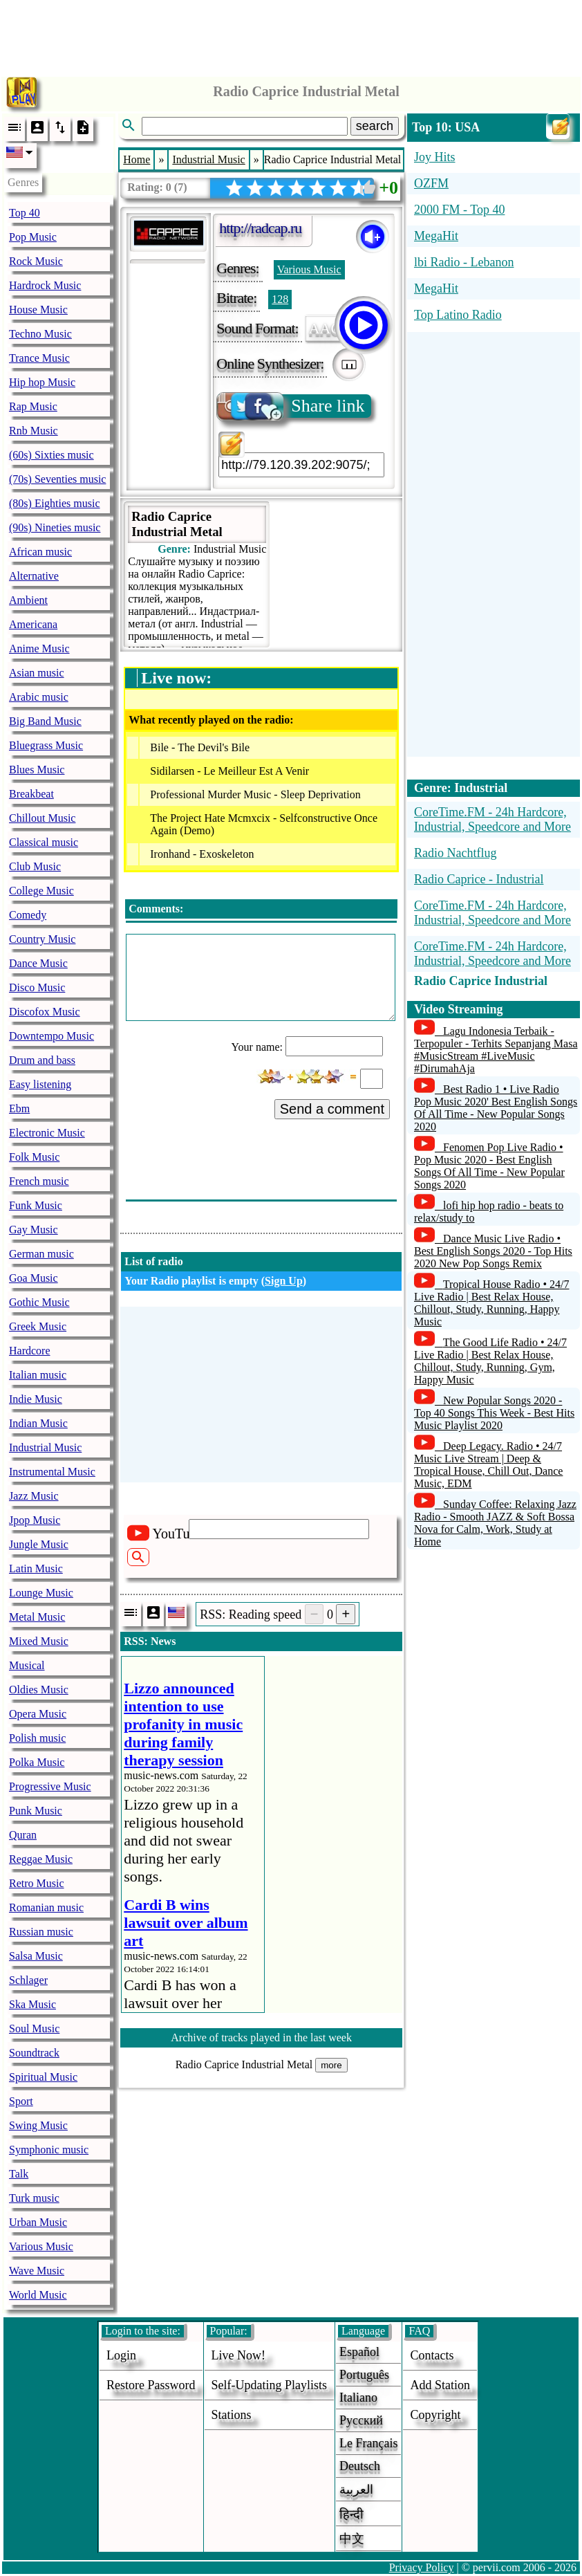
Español (359, 2352)
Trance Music (39, 358)
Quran (23, 1835)
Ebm (19, 1108)
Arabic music (38, 697)
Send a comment (332, 1108)
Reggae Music (41, 1859)
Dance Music (38, 963)
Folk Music (34, 1157)
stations (232, 2415)
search (374, 126)
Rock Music (36, 261)
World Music (38, 2295)
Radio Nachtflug (455, 853)
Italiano (358, 2397)
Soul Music (34, 2028)
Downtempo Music (51, 1036)
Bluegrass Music (46, 745)
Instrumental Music (52, 1472)
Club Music (35, 866)
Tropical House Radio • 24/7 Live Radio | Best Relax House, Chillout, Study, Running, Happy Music (492, 1302)
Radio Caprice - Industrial (478, 879)
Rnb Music (33, 430)
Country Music (42, 939)
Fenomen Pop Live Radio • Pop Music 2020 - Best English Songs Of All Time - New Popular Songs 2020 (489, 1165)
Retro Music (36, 1883)
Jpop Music (34, 1520)
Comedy (27, 915)
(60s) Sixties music (51, 455)
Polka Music (36, 1762)
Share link (291, 406)
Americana (33, 624)
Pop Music (33, 237)
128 (280, 299)
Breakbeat (31, 794)
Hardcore (29, 1350)
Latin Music (36, 1568)
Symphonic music (48, 2149)
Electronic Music (47, 1133)
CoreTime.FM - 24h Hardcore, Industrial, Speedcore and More (492, 819)
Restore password (151, 2385)
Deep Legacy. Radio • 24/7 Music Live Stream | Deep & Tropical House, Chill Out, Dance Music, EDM (488, 1464)
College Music (41, 890)
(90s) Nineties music (54, 527)
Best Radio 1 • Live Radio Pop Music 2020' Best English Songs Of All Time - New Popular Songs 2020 (495, 1107)
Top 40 (24, 213)
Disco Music (37, 987)
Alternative (34, 576)
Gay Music (33, 1229)
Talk (18, 2174)
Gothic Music (39, 1302)
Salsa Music (36, 1956)
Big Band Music (45, 721)
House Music (38, 309)
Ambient (28, 600)
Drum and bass (42, 1060)
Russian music (41, 1932)
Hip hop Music (42, 382)
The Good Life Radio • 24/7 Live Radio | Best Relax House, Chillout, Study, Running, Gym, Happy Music (490, 1361)
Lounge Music (41, 1593)
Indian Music (38, 1423)
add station (440, 2385)
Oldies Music (38, 1689)
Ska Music (32, 2004)
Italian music (37, 1375)
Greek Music (37, 1326)
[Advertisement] (291, 34)
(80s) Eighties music (54, 503)
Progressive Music (50, 1786)
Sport (21, 2101)
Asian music (36, 673)
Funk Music (35, 1205)
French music (39, 1181)
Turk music (34, 2198)
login (121, 2355)
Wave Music (36, 2270)
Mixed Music (38, 1641)
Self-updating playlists (270, 2385)
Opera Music (37, 1714)
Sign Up (284, 1281)
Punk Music (35, 1810)
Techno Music (40, 334)
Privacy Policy (421, 2567)
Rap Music (33, 406)
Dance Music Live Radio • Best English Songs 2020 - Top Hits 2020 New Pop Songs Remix (493, 1251)
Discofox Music (44, 1012)
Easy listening (40, 1084)
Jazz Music (34, 1496)
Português (364, 2375)
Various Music (41, 2246)
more (331, 2065)
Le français (368, 2443)
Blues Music (36, 769)
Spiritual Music (43, 2077)
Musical (27, 1665)
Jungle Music (38, 1544)
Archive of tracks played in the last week (261, 2037)
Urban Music (38, 2222)
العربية (356, 2489)
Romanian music (46, 1907)
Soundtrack (34, 2053)
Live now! (238, 2355)
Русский (361, 2420)
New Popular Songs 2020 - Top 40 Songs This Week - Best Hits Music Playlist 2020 (494, 1413)
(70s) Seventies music (57, 479)
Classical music (43, 842)
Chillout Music (42, 818)
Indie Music (35, 1399)
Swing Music (38, 2125)
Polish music (37, 1738)
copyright (435, 2415)
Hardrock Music (45, 285)
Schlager (28, 1980)
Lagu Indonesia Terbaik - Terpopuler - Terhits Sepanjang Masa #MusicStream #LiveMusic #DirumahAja (496, 1049)
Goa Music (33, 1278)
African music (40, 552)
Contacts (431, 2355)
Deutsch (359, 2466)
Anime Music (39, 648)
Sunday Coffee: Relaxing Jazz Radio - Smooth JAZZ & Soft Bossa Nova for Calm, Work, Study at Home (495, 1522)
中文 (351, 2539)
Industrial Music (45, 1447)
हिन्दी (351, 2514)
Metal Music (37, 1617)
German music (41, 1254)
